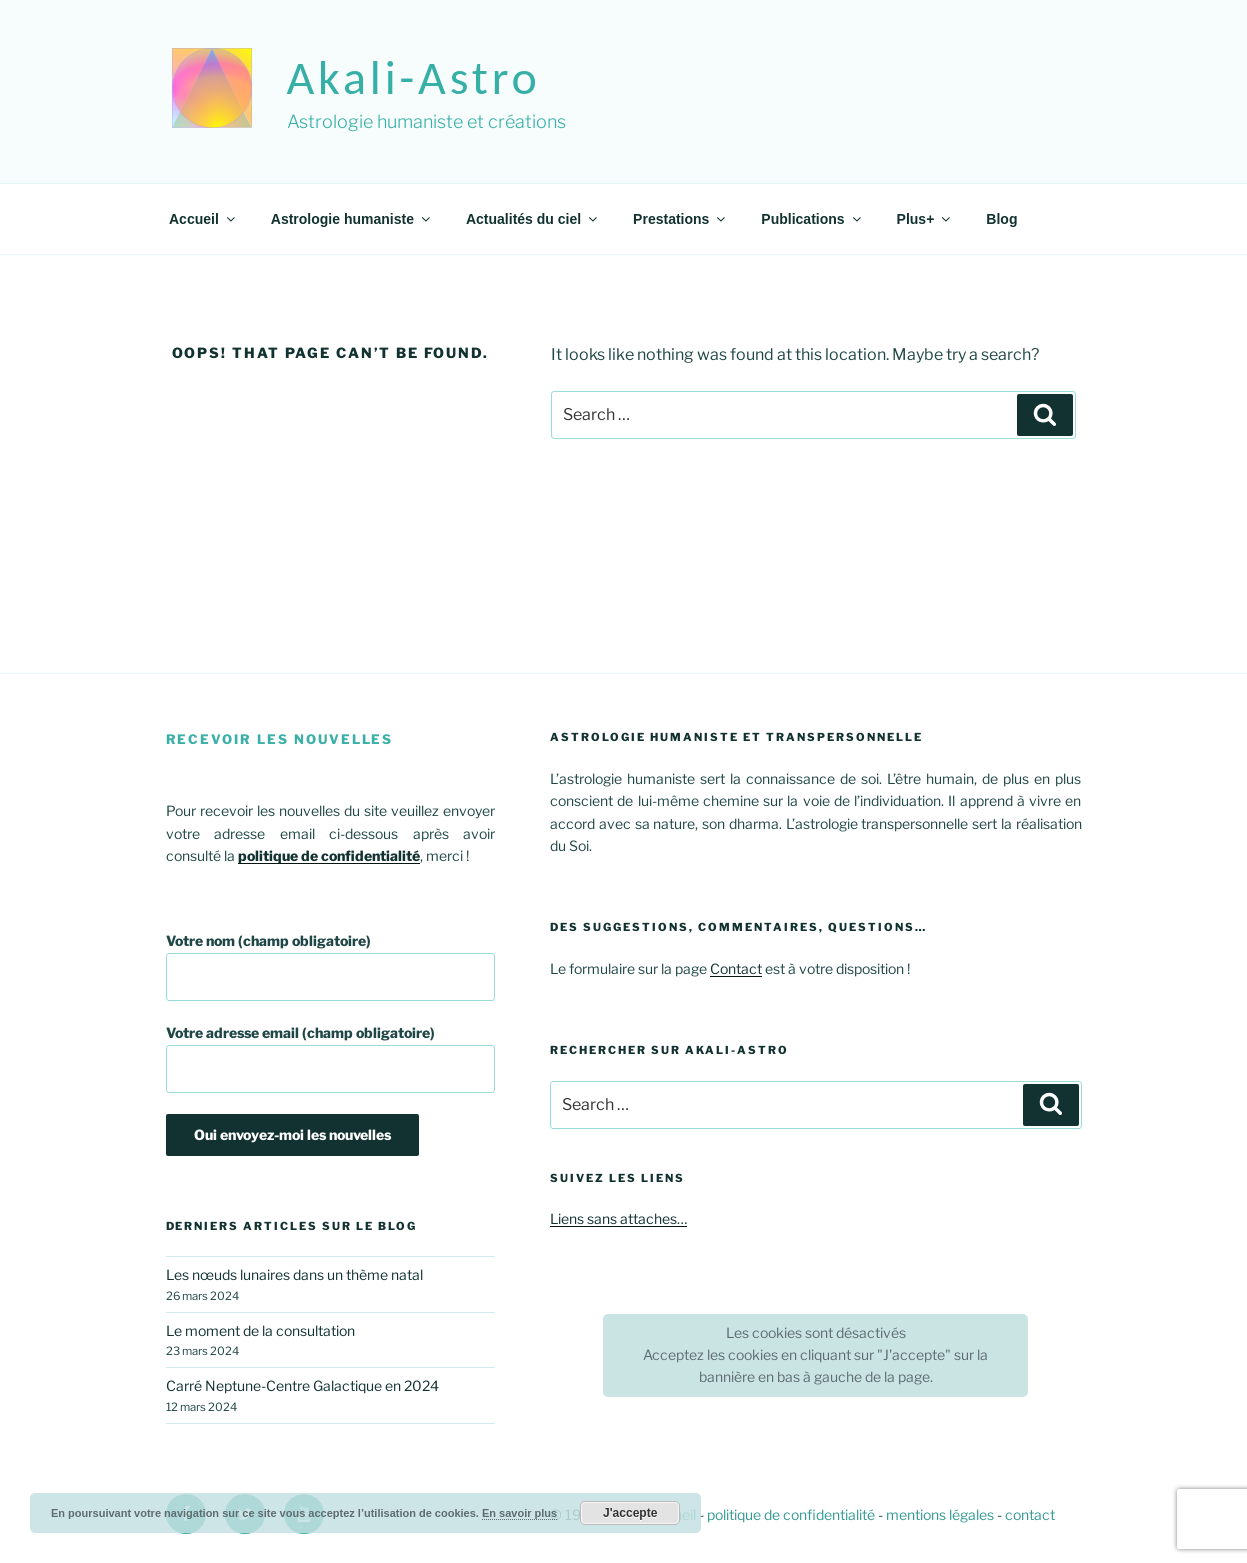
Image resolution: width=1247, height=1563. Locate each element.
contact (1030, 1514)
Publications (812, 219)
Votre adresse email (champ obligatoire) (331, 1058)
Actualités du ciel (533, 219)
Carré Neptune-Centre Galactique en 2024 (302, 1385)
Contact (736, 968)
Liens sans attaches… (618, 1218)
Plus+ (925, 219)
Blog (1001, 219)
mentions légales (940, 1514)
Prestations (680, 219)
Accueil (203, 219)
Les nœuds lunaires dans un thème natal (294, 1274)
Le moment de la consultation (260, 1330)
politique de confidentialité (791, 1514)
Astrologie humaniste (352, 219)
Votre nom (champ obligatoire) (331, 966)
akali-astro (414, 77)
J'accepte (630, 1513)
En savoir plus (519, 1513)
